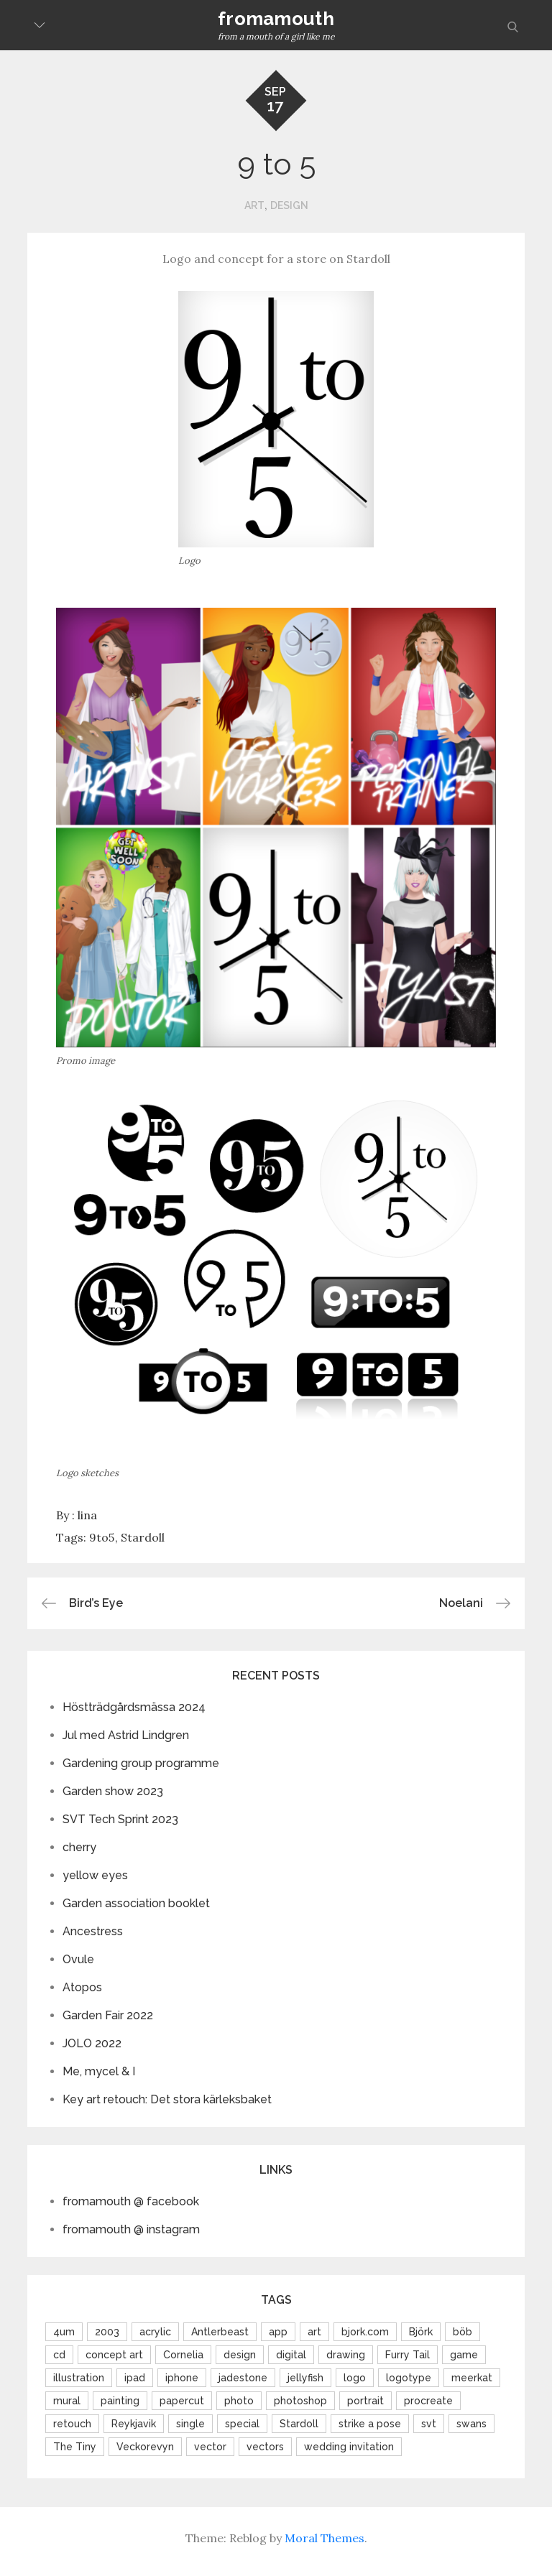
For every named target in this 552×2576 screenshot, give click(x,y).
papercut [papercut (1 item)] (182, 2400)
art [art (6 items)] (314, 2332)
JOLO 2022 (92, 2043)
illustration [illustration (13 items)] (78, 2377)
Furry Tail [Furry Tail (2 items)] (407, 2354)
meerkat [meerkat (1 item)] (471, 2377)
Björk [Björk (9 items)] (421, 2332)
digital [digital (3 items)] (291, 2354)
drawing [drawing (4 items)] (345, 2354)
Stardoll (143, 1537)
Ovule (78, 1959)
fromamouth (276, 18)
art (254, 205)
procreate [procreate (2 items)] (428, 2400)
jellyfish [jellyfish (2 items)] (305, 2377)
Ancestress (93, 1931)
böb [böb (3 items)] (462, 2332)
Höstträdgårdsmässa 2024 (134, 1707)
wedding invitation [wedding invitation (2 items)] (349, 2446)
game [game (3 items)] (464, 2354)
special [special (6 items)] (242, 2423)
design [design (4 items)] (240, 2354)
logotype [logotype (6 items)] (408, 2377)
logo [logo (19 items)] (355, 2377)
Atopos (82, 1987)
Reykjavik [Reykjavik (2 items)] (133, 2423)
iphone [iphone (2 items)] (181, 2377)
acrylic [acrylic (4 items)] (155, 2332)
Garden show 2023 (113, 1791)
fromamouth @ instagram (131, 2229)
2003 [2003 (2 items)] (107, 2332)
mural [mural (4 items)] (66, 2400)
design (289, 205)
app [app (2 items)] (278, 2332)
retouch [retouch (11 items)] (72, 2423)
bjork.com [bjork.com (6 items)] (365, 2332)
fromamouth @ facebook (131, 2201)
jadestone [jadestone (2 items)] (242, 2377)
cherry (79, 1847)
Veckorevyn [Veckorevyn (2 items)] (145, 2446)
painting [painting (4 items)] (120, 2400)
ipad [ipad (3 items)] (134, 2377)
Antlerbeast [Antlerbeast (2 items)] (220, 2332)
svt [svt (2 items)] (428, 2423)
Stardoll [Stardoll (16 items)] (299, 2423)
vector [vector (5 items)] (210, 2446)
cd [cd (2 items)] (59, 2354)
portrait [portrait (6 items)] (365, 2400)
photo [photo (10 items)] (239, 2400)
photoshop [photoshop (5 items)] (300, 2400)
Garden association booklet (136, 1903)
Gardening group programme (141, 1763)
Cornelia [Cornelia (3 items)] (183, 2354)
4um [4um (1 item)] (64, 2332)
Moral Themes (324, 2538)
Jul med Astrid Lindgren (126, 1735)
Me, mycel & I (99, 2071)
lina (87, 1515)
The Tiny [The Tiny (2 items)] (74, 2446)
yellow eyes (95, 1875)
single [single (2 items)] (190, 2423)
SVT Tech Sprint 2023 (120, 1819)
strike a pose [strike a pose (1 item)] (370, 2423)
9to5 (101, 1537)
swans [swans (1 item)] (471, 2423)
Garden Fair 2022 (108, 2015)
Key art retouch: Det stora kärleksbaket (167, 2099)
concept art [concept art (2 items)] (114, 2354)
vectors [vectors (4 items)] (265, 2446)
